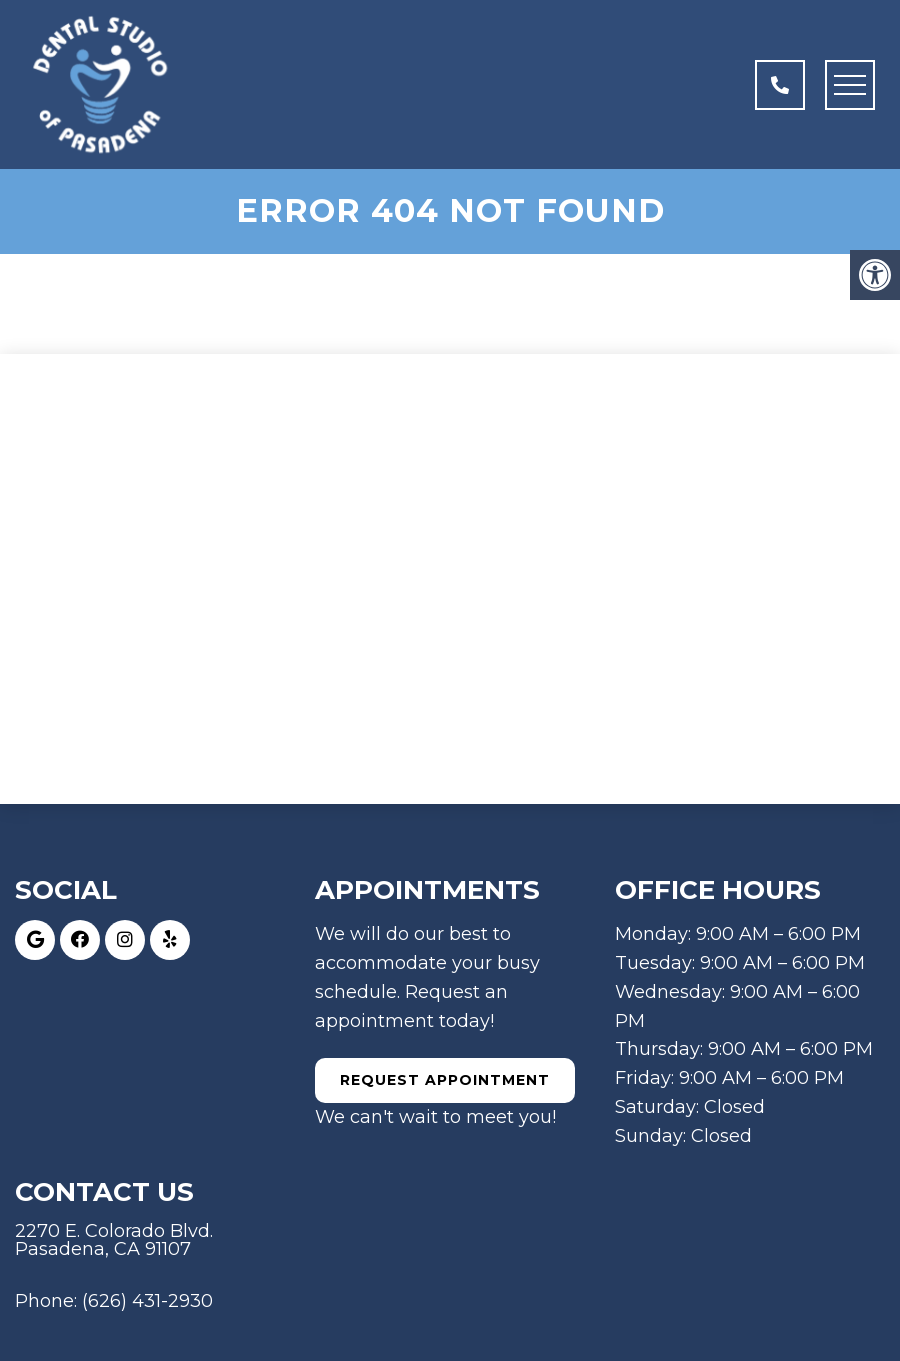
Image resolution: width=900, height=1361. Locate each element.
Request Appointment (445, 1080)
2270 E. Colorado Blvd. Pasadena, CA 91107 (114, 1240)
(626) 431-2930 (147, 1301)
